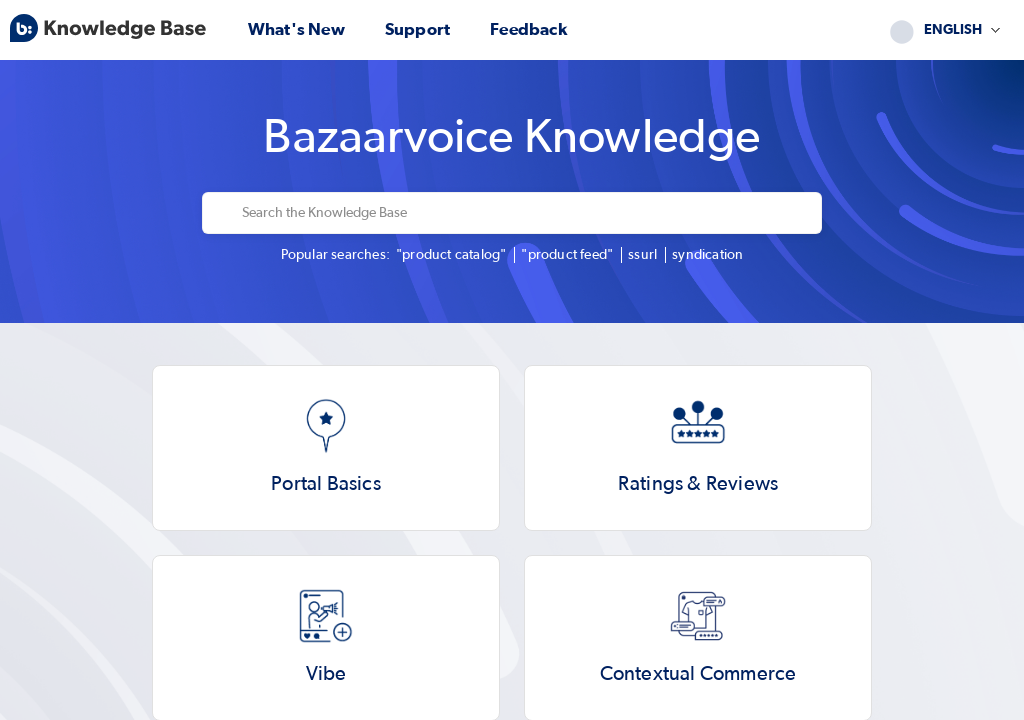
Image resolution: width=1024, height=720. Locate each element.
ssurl (642, 255)
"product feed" (567, 255)
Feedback (528, 29)
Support (417, 29)
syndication (707, 255)
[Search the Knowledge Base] (525, 213)
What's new (296, 29)
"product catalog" (451, 255)
